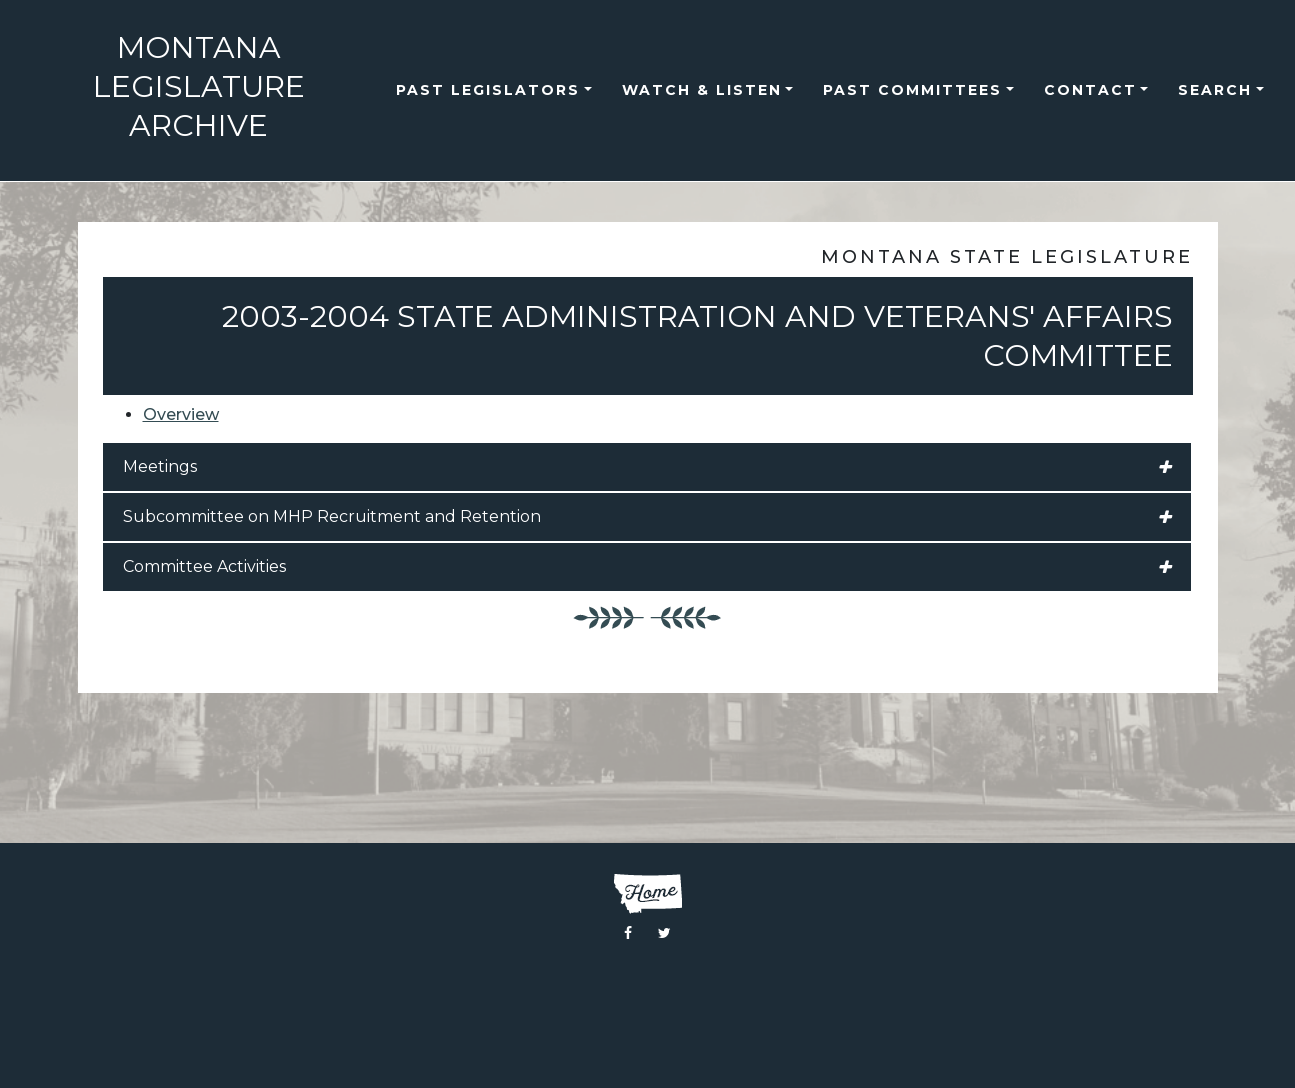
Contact (1090, 90)
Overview (181, 414)
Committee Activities (647, 567)
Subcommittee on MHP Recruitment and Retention (647, 517)
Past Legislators (488, 90)
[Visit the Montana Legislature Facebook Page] (628, 933)
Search (1215, 90)
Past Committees (912, 90)
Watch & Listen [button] (702, 90)
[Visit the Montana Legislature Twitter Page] (664, 933)
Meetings (647, 467)
